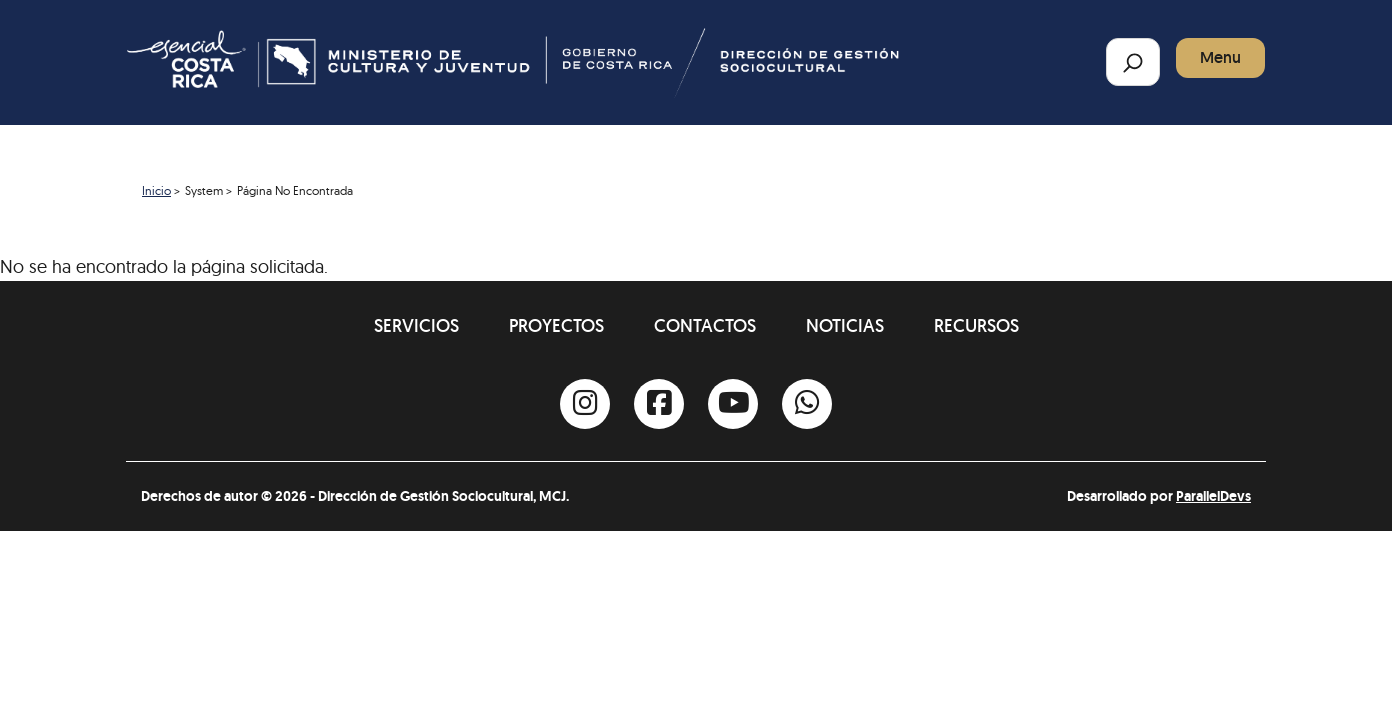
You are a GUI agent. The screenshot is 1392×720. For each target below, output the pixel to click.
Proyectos (556, 325)
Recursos (976, 325)
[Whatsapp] (807, 404)
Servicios (416, 325)
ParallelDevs (1213, 496)
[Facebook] (659, 404)
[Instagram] (585, 404)
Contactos (705, 325)
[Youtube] (733, 404)
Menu (1220, 57)
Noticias (845, 325)
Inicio (156, 190)
